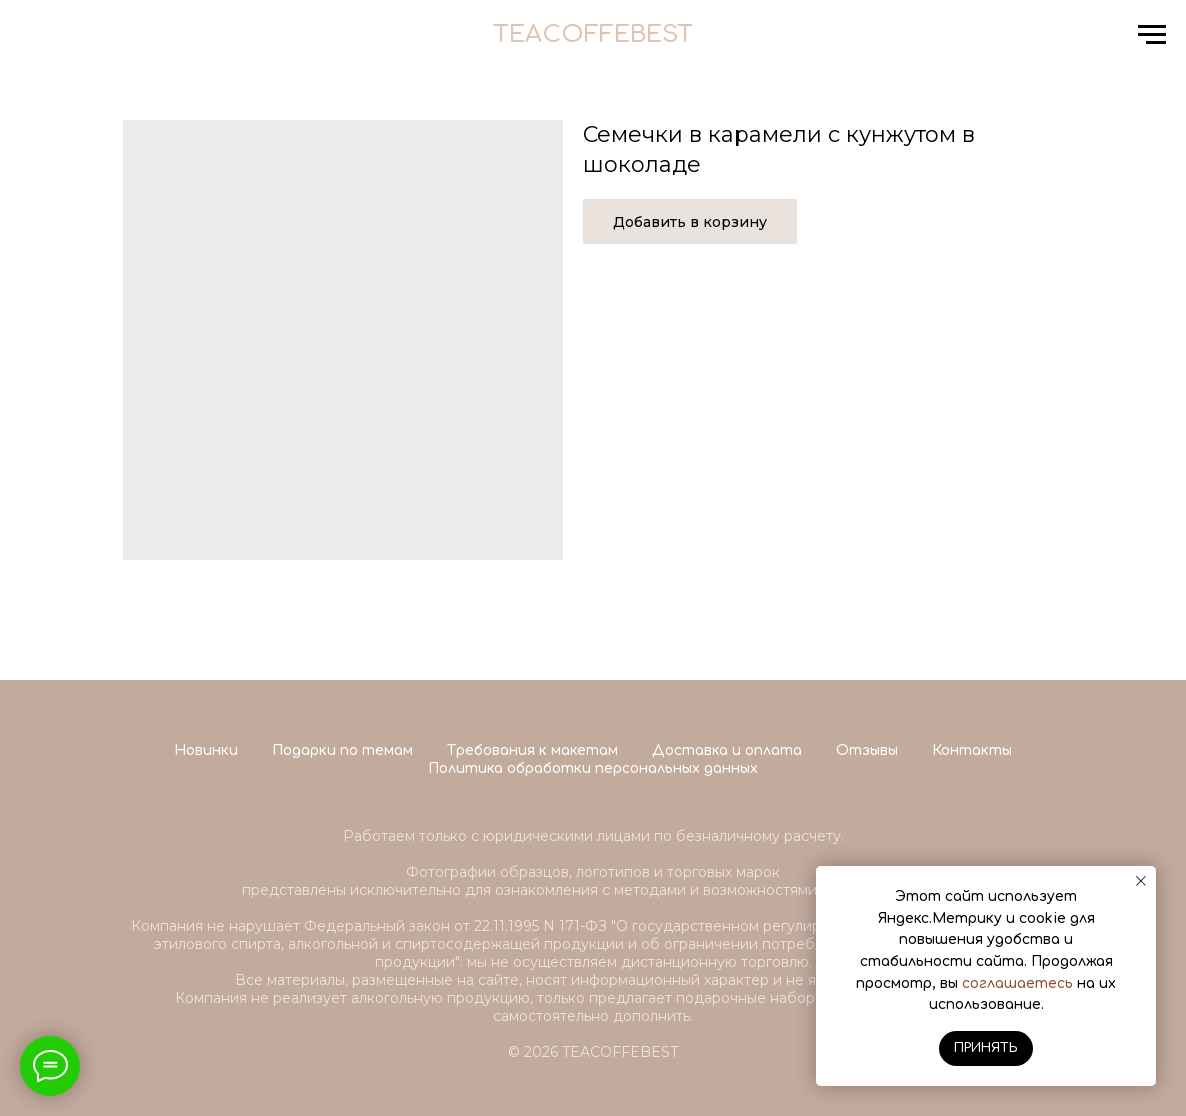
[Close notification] (1141, 881)
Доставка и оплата (727, 750)
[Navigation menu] (1152, 35)
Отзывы (867, 750)
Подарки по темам (342, 750)
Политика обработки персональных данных (593, 768)
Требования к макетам (532, 750)
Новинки (206, 750)
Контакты (972, 750)
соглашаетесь (1017, 983)
